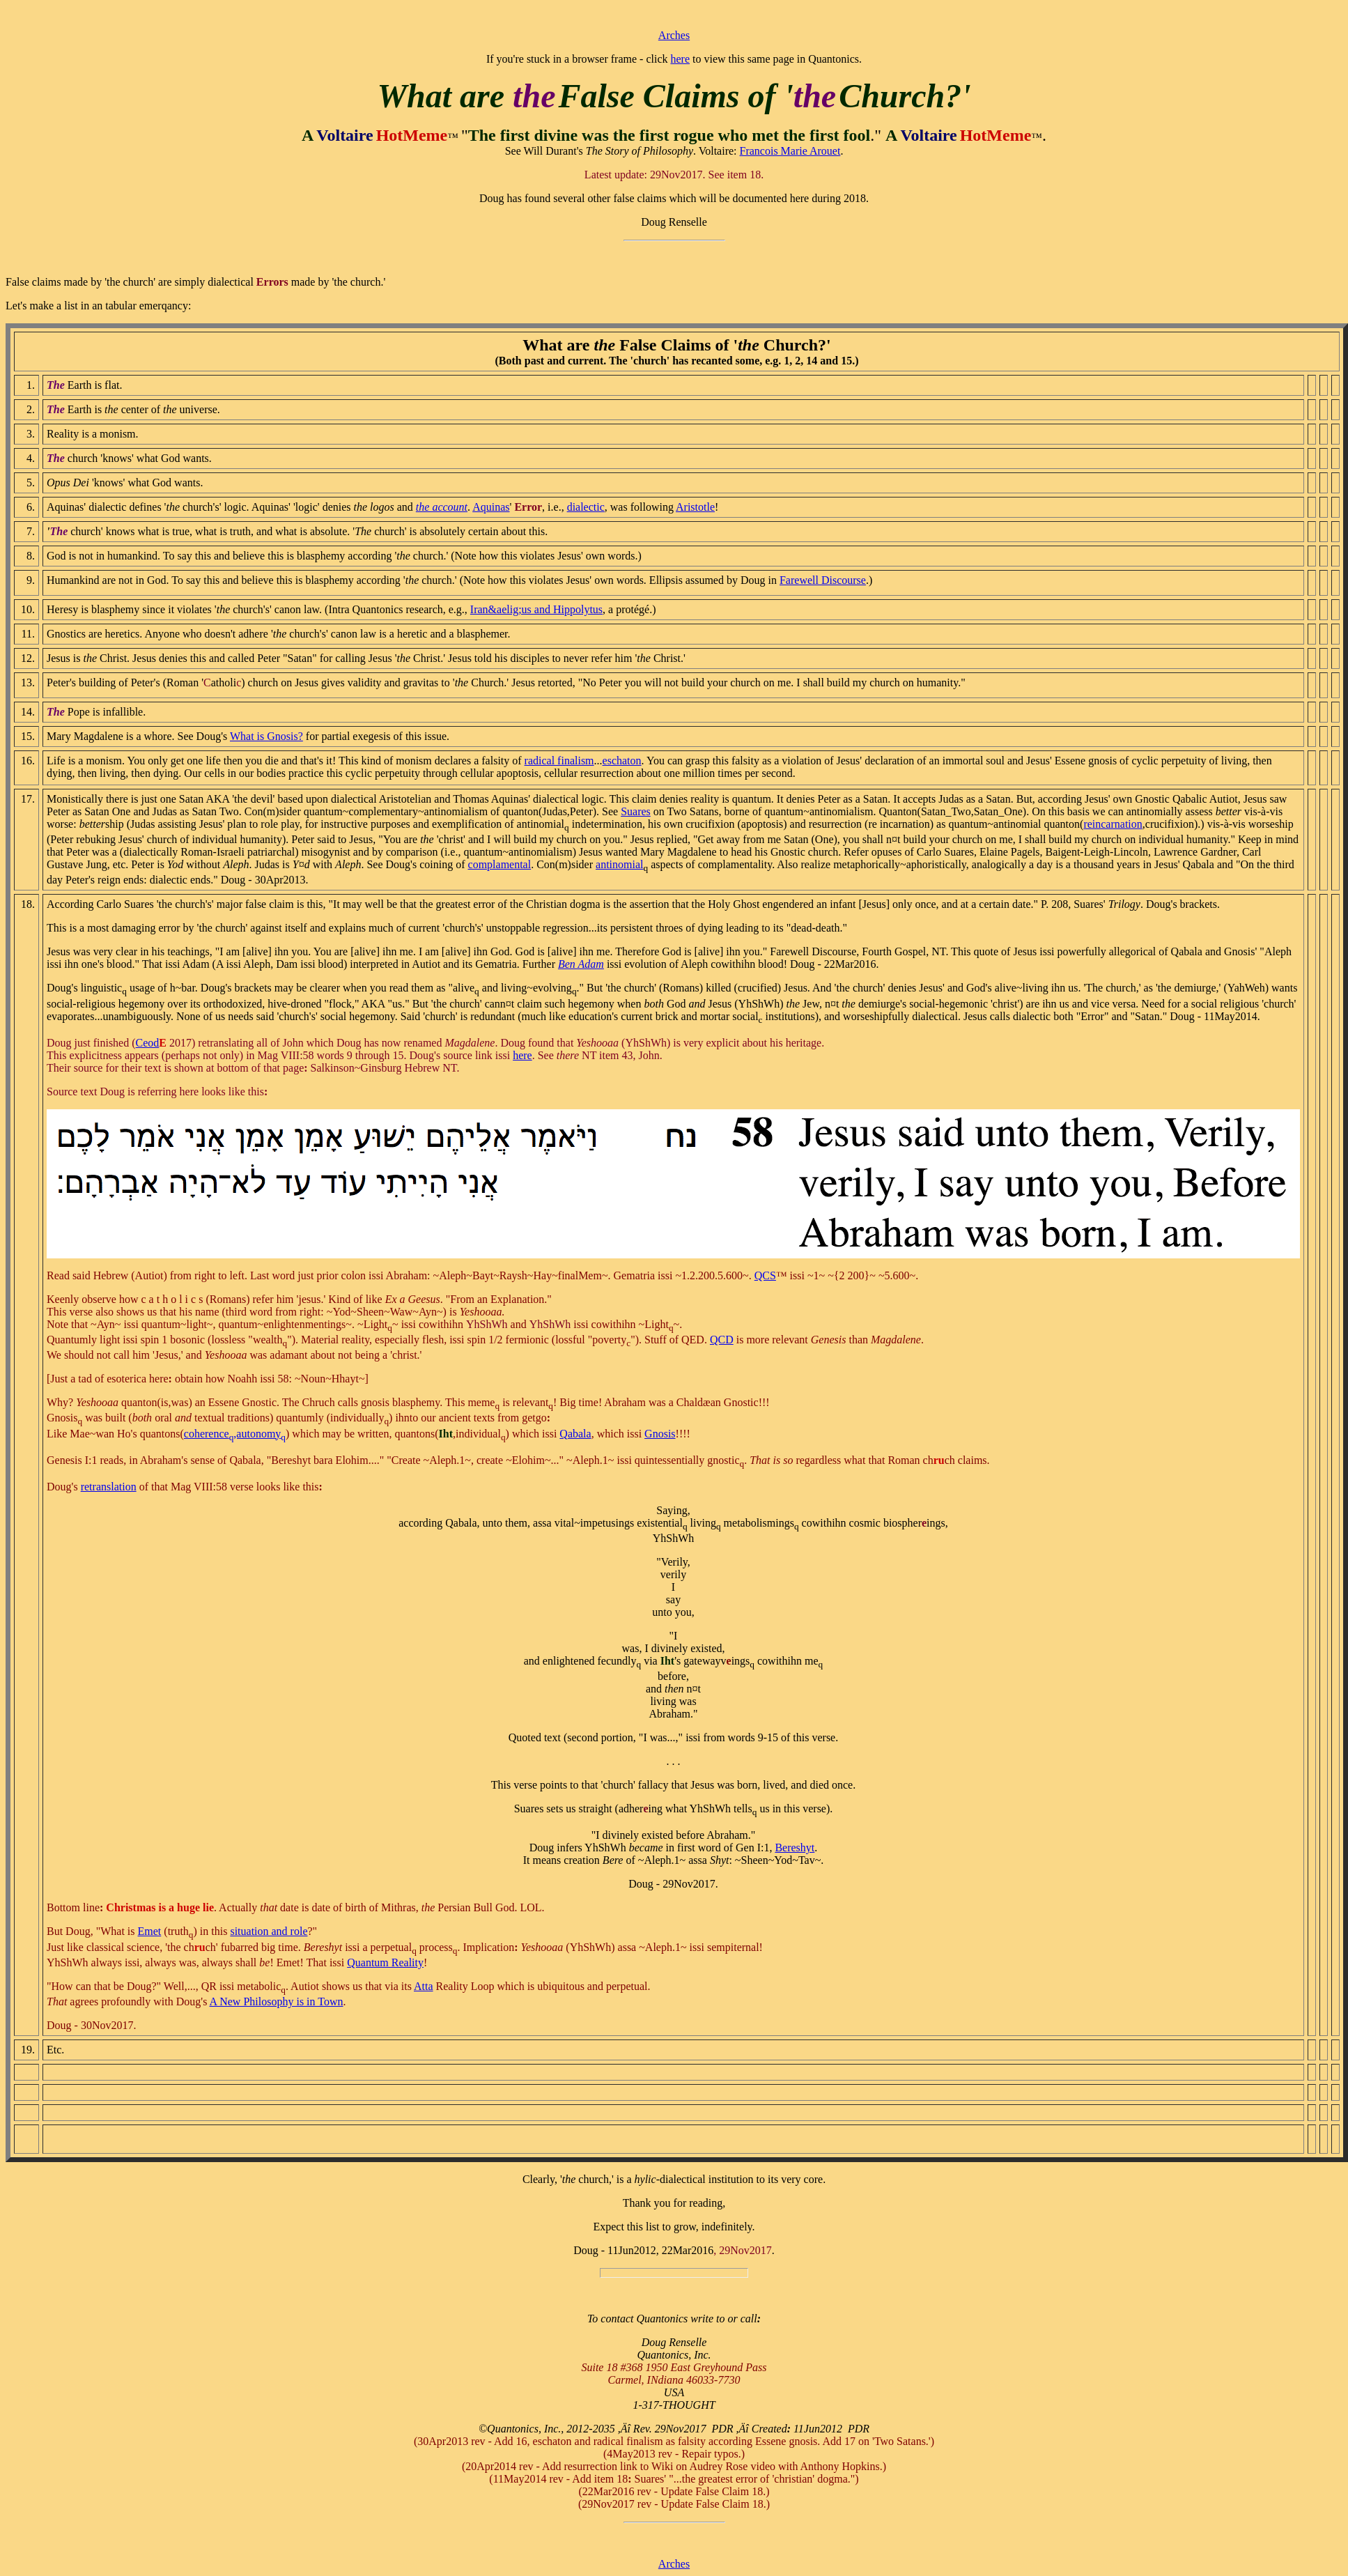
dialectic (586, 507)
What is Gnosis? (266, 736)
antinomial (619, 864)
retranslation (109, 1487)
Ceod (148, 1043)
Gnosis (659, 1434)
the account (441, 507)
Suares (636, 811)
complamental (500, 864)
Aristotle (695, 507)
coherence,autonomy (235, 1434)
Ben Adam (581, 964)
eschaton (622, 760)
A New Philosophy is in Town (276, 2001)
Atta (423, 1986)
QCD (722, 1339)
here (680, 59)
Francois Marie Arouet (790, 151)
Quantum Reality (385, 1962)
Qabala (575, 1434)
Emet (150, 1931)
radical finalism (559, 760)
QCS (765, 1275)
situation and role (268, 1931)
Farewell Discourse (823, 580)
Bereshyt (794, 1847)
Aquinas (490, 507)
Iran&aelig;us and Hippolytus (536, 609)
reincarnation (1112, 824)
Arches (674, 35)
